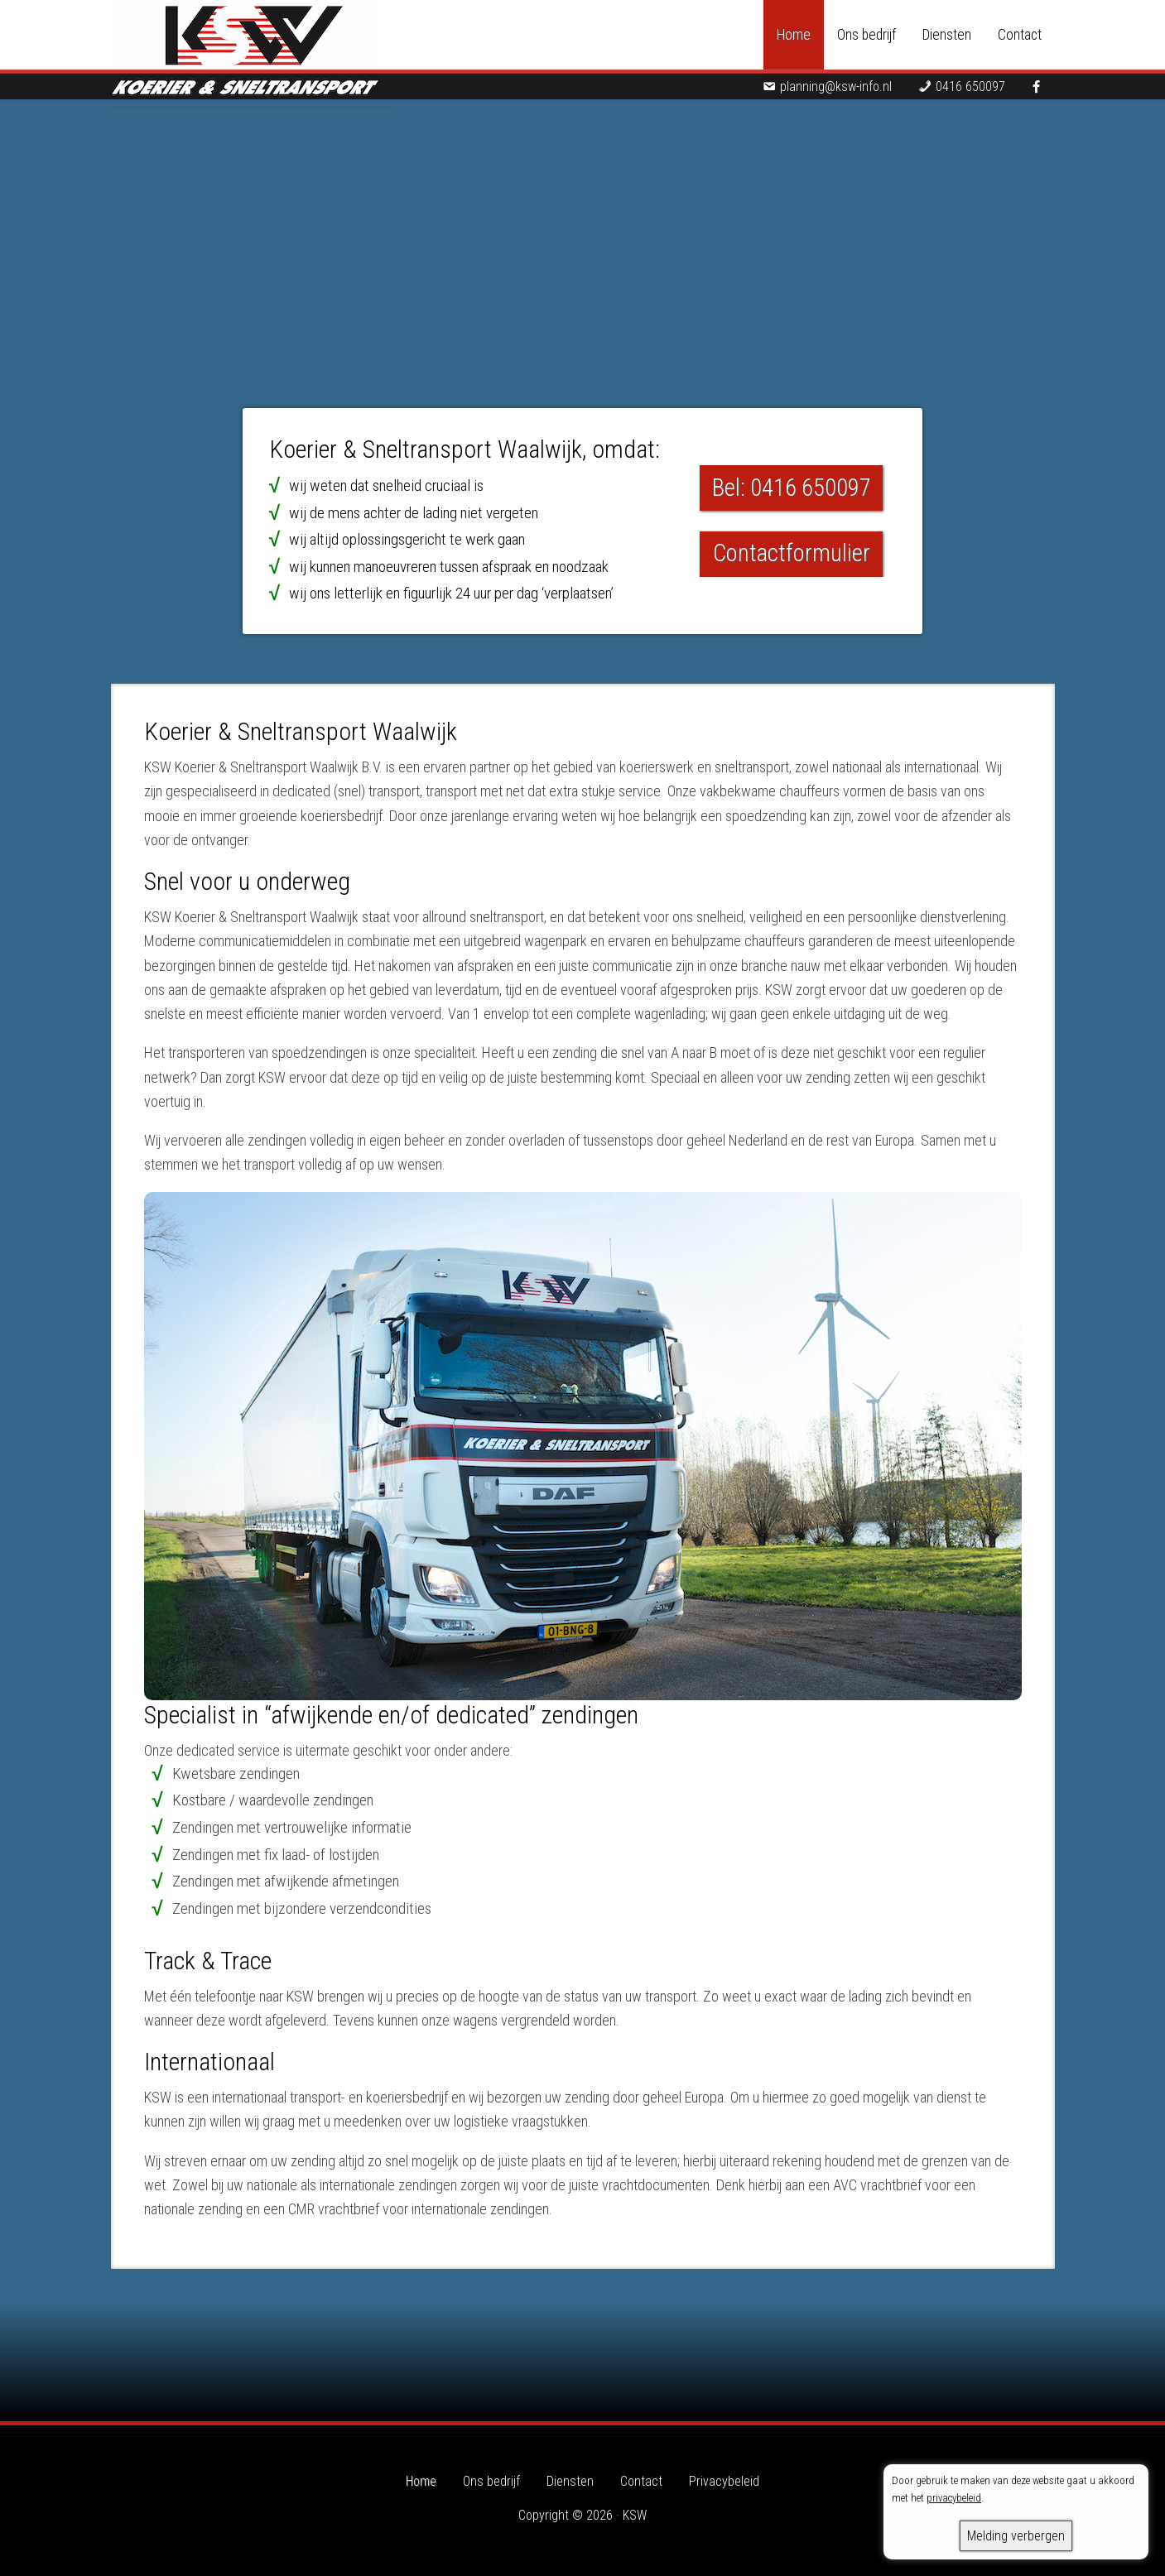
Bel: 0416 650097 (791, 487)
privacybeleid (954, 2498)
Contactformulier (791, 553)
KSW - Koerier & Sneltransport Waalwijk (252, 49)
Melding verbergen (1016, 2536)
